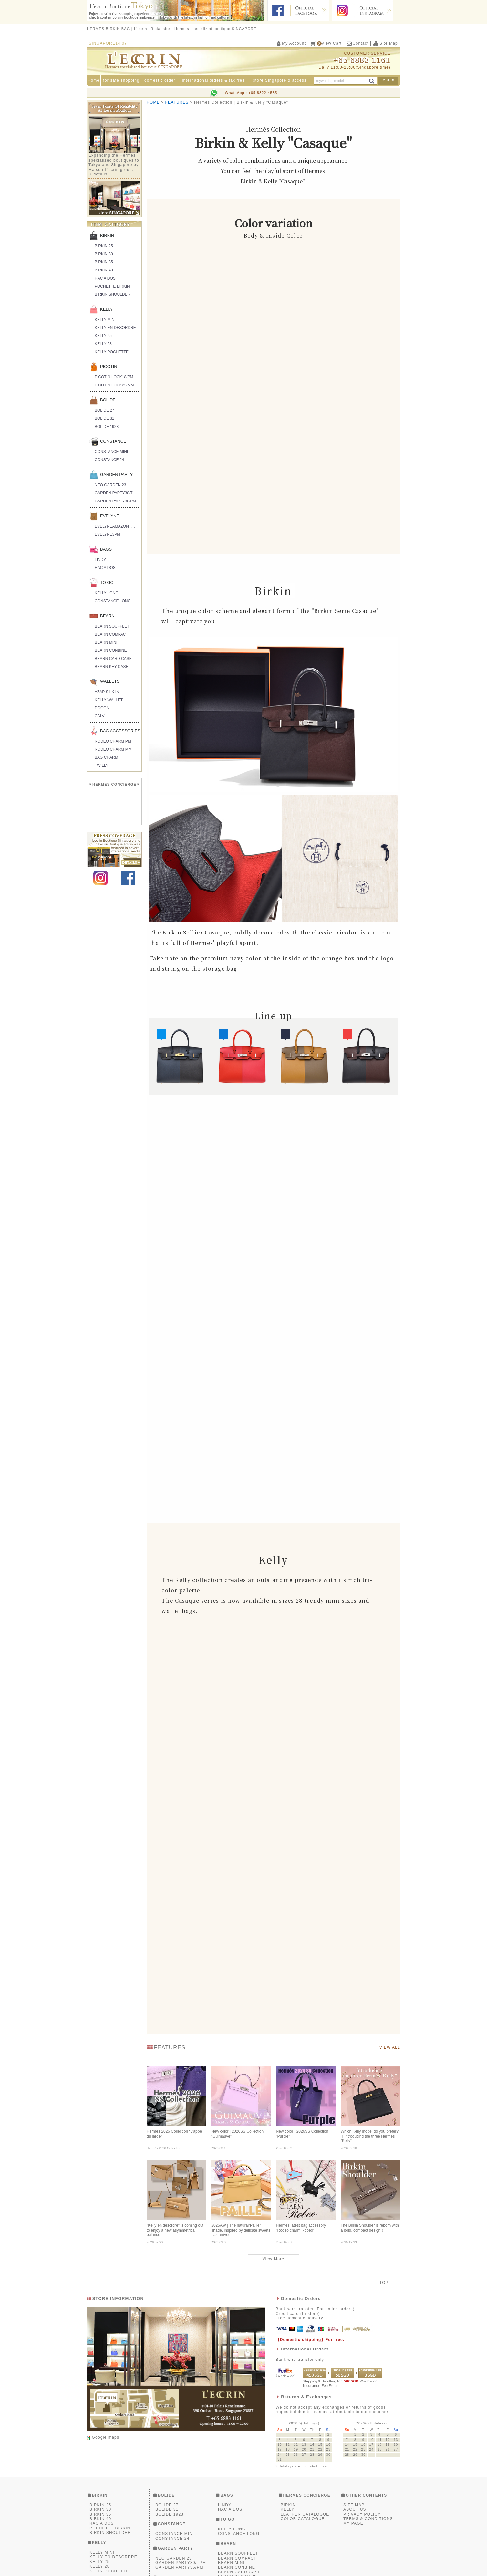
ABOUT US (354, 2511)
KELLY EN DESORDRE (115, 327)
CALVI (100, 716)
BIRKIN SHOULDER (112, 294)
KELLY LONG (107, 593)
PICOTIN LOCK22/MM (114, 385)
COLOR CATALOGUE (303, 2520)
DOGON (102, 708)
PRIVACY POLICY (362, 2515)
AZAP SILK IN (107, 692)
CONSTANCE (113, 441)
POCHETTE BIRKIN (112, 286)
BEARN (107, 615)
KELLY (106, 309)
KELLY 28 (103, 344)
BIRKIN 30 (104, 254)
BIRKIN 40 (104, 270)
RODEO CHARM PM (113, 741)
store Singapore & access (280, 80)
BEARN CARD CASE (113, 658)
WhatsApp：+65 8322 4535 (251, 93)
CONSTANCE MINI (111, 451)
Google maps (104, 2439)
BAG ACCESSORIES (120, 730)
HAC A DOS (105, 278)
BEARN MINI (106, 642)
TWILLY (101, 765)
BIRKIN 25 (104, 246)
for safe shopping (121, 80)
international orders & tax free (213, 80)
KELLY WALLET (109, 700)
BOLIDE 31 (104, 418)
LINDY (100, 559)
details (100, 174)
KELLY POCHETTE (112, 352)
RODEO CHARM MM (113, 749)
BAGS (106, 549)
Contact (357, 43)
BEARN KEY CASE (111, 666)
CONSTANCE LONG (113, 601)
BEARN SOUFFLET (112, 626)
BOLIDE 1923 (107, 426)
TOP (384, 2284)
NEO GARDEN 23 (110, 485)
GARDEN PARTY (116, 474)
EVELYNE (109, 515)
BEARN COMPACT (111, 634)
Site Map (385, 43)
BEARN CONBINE (111, 650)
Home (94, 80)
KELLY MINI (105, 319)
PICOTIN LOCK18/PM (114, 377)
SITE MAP (354, 2506)
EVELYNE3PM (107, 534)
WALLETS (109, 681)
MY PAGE (353, 2525)
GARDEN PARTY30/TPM (117, 493)
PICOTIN (108, 366)
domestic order (159, 80)
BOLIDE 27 (104, 410)
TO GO (107, 582)
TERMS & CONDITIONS (368, 2520)
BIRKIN (107, 235)
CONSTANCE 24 (109, 460)
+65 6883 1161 (362, 60)
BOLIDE (108, 399)
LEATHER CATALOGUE (305, 2515)
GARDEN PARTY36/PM (115, 501)
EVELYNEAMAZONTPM (116, 526)
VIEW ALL (389, 2049)
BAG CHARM (106, 757)
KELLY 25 (103, 335)
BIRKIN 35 (104, 262)
